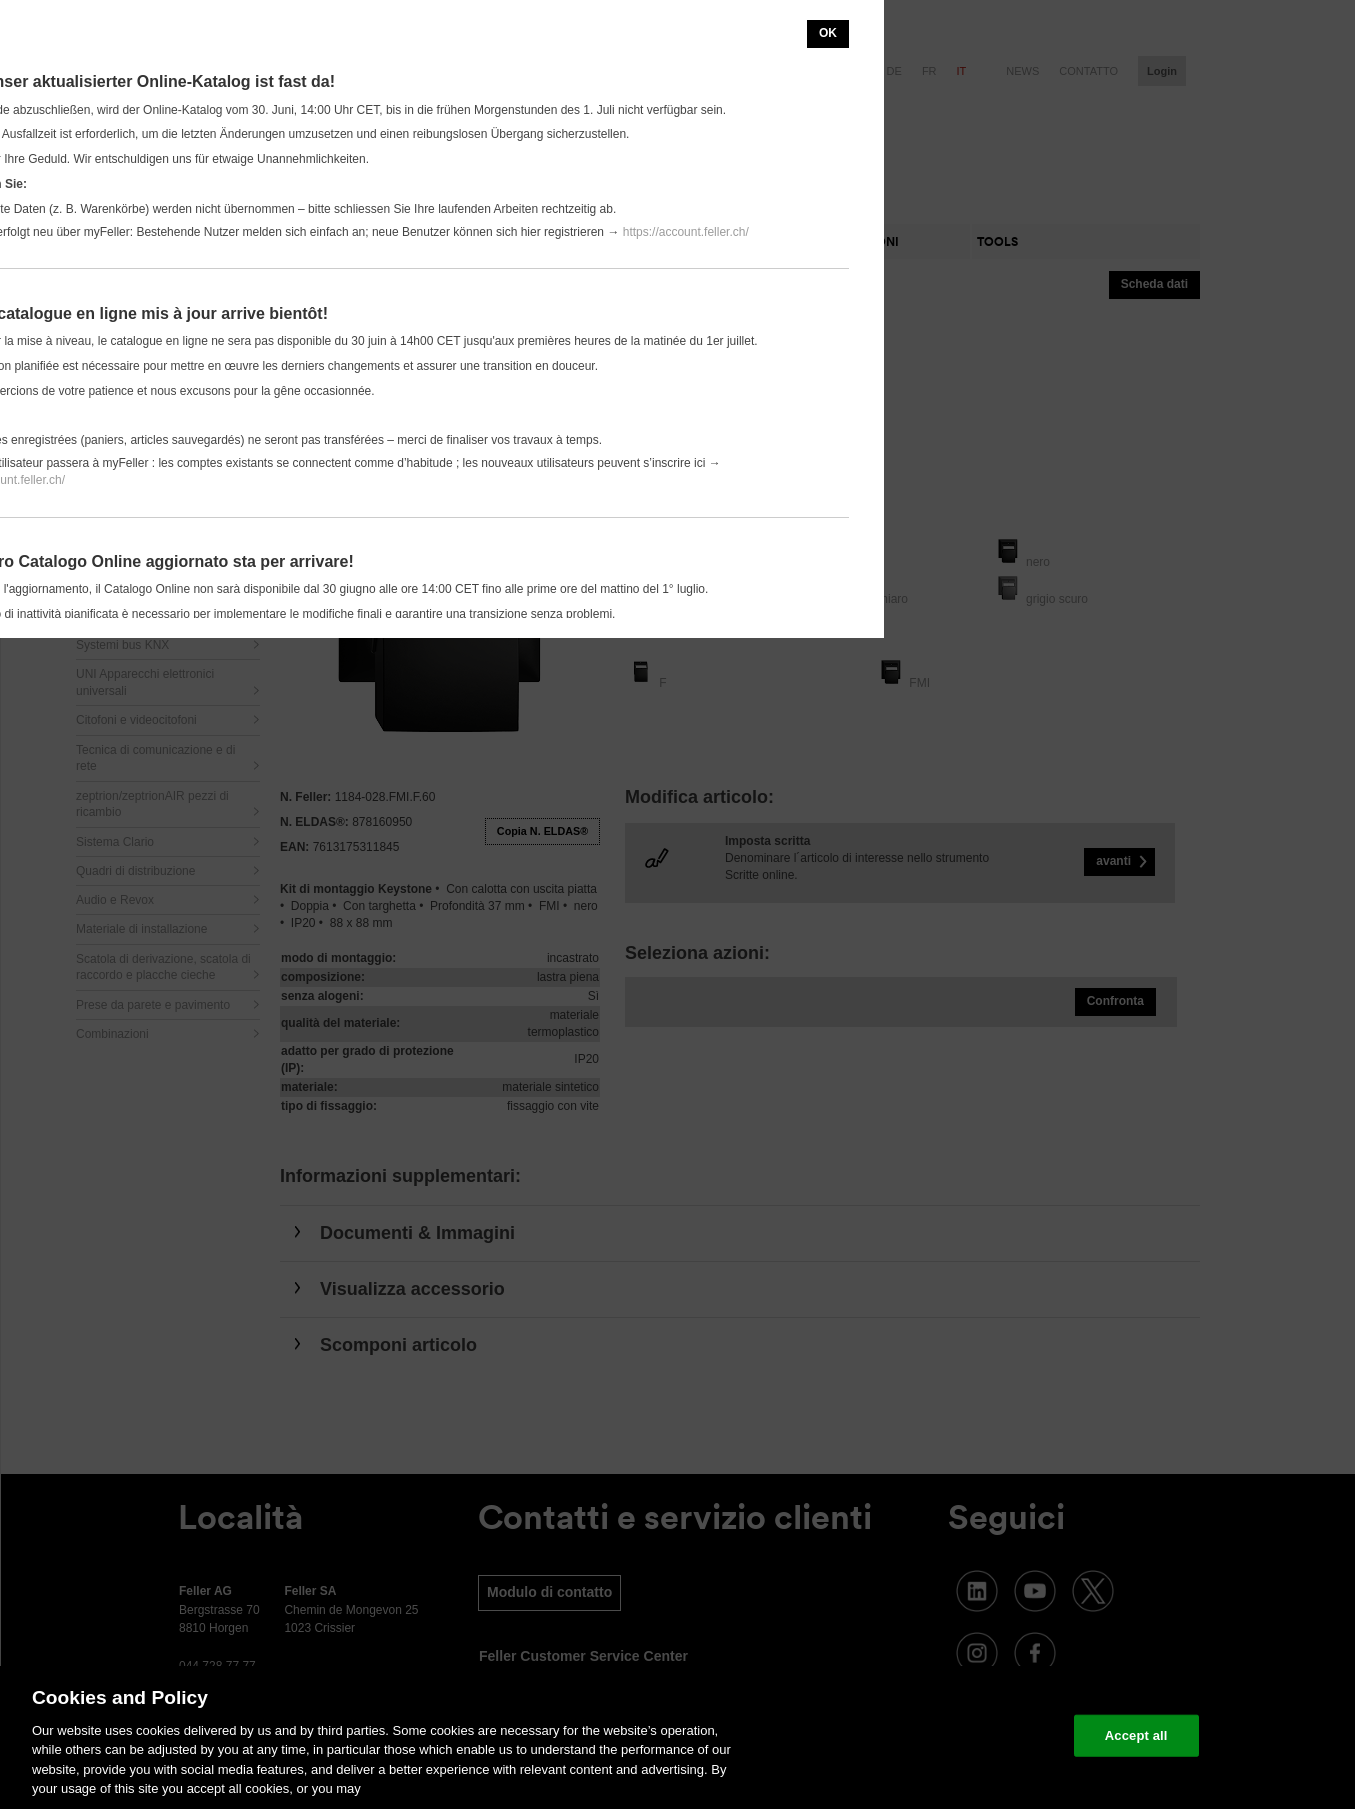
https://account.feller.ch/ (686, 232)
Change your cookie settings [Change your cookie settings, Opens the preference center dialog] (965, 1735)
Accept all (1136, 1735)
